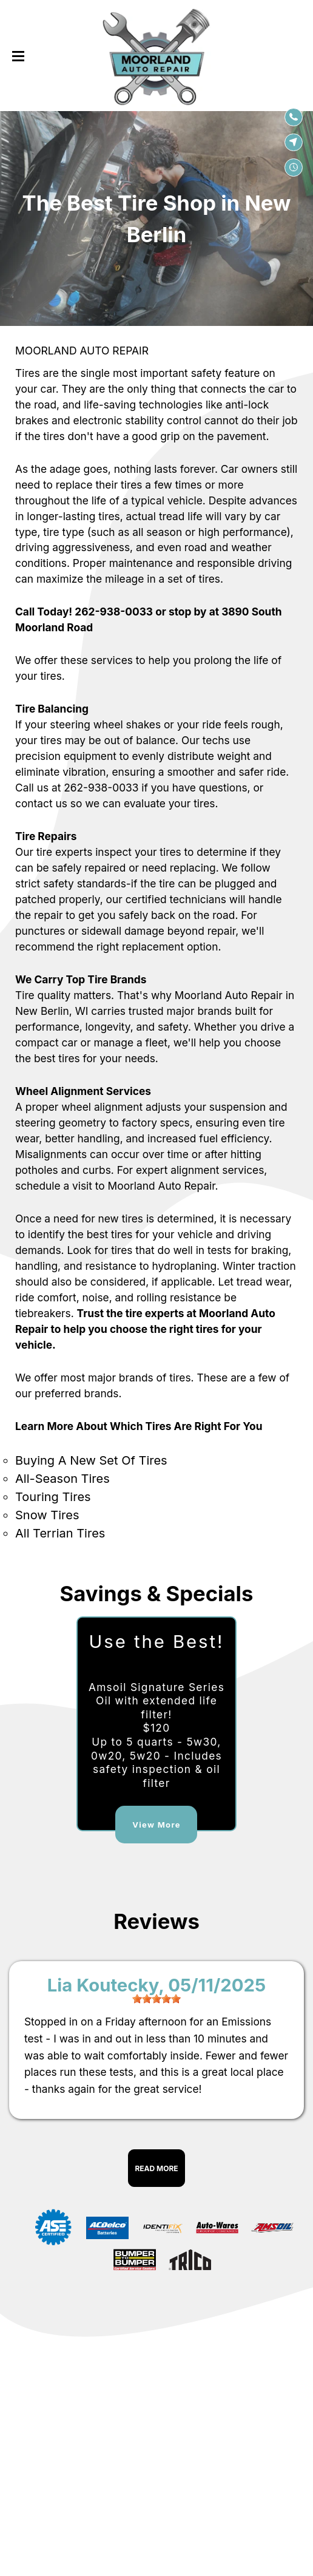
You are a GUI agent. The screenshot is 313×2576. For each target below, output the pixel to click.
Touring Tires (53, 1497)
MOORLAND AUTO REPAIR (82, 350)
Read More (156, 2168)
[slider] (156, 1999)
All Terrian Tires (60, 1533)
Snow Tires (47, 1515)
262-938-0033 (114, 611)
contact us (41, 803)
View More (156, 1824)
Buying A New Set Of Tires (91, 1460)
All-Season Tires (62, 1478)
